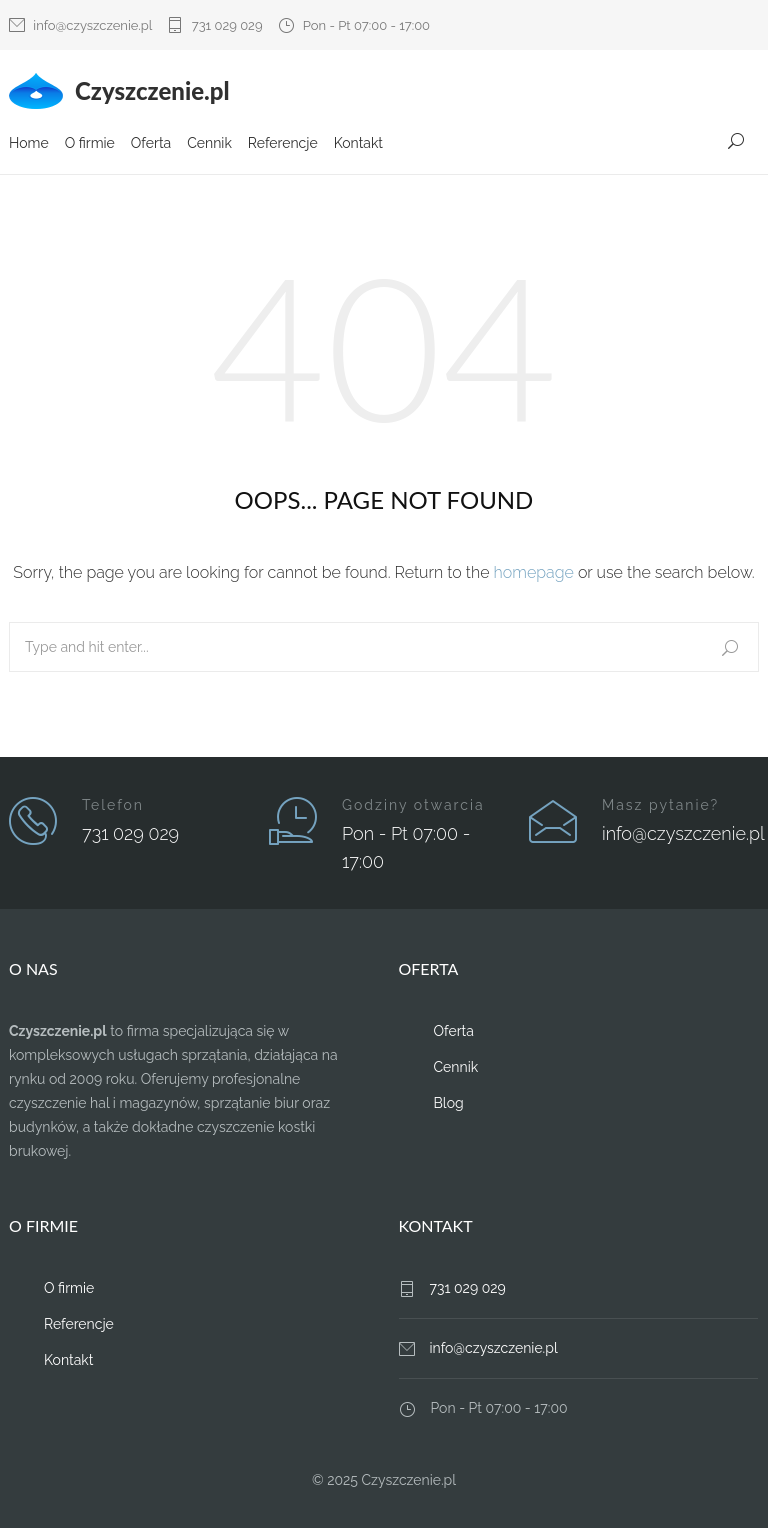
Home (29, 143)
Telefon (113, 805)
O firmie (90, 143)
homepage (534, 572)
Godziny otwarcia (413, 805)
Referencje (283, 143)
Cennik (209, 143)
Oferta (151, 143)
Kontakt (358, 143)
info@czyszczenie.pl (92, 25)
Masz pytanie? (660, 805)
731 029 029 (227, 25)
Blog (449, 1103)
